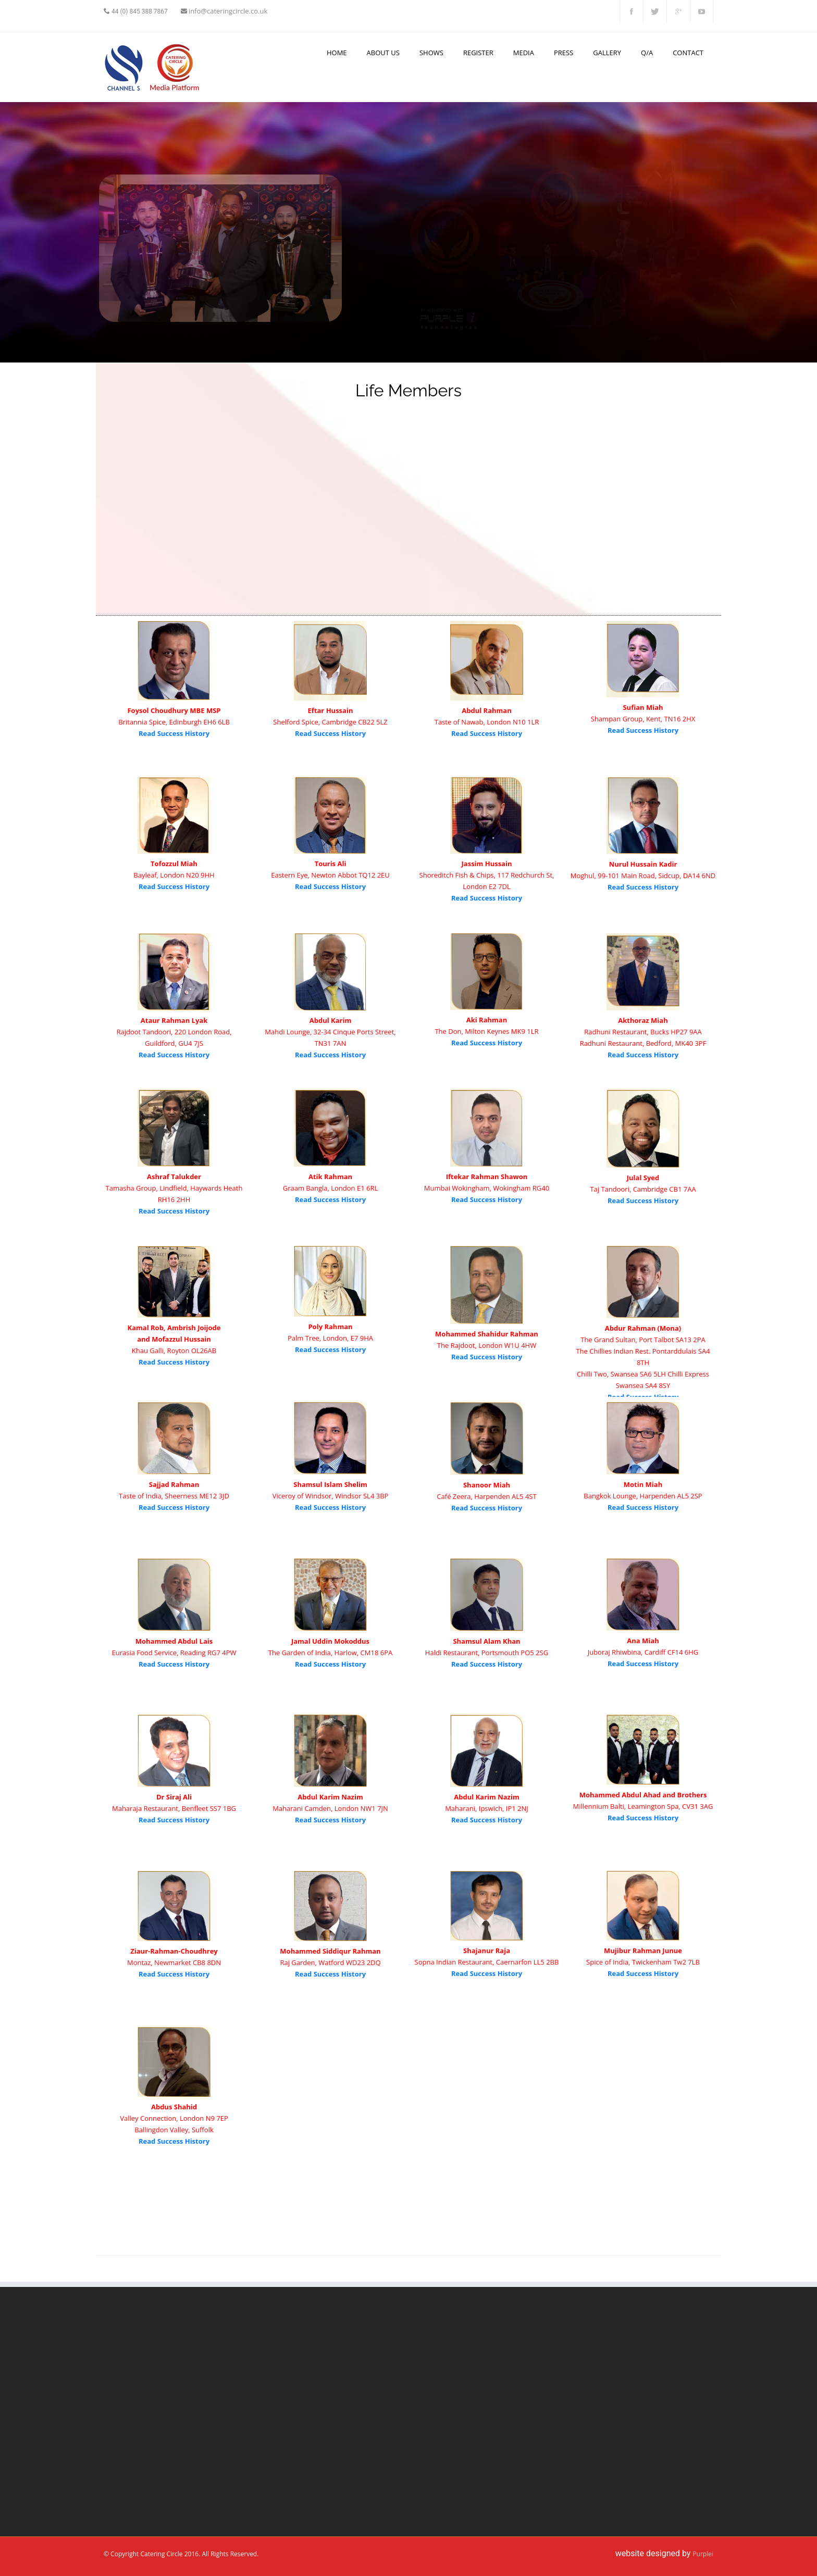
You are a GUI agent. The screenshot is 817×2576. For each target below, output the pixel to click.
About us (383, 52)
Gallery (607, 52)
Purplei (702, 2553)
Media (523, 52)
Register (478, 52)
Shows (431, 52)
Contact (688, 52)
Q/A (647, 52)
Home (337, 52)
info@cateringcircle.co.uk (228, 11)
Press (563, 52)
